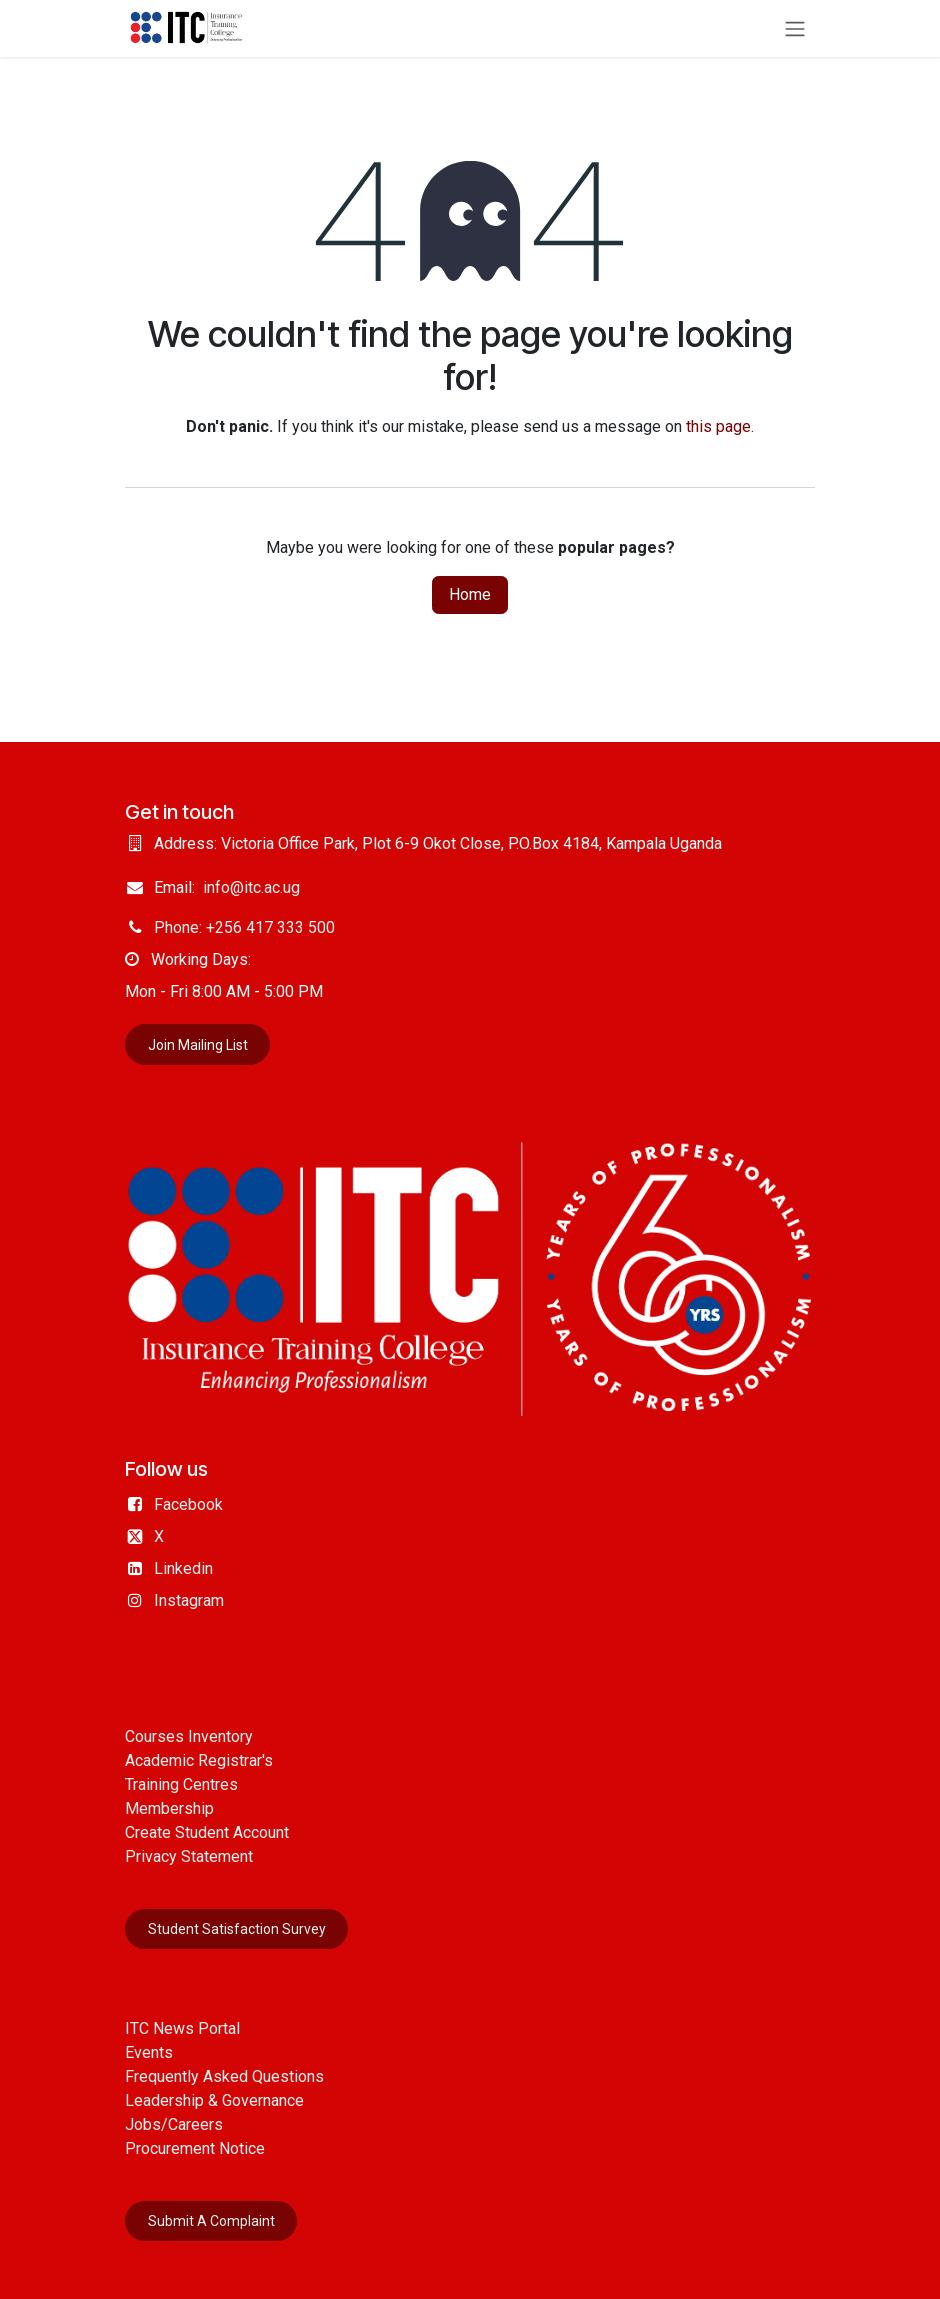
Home (470, 594)
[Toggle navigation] (795, 28)
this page (718, 426)
